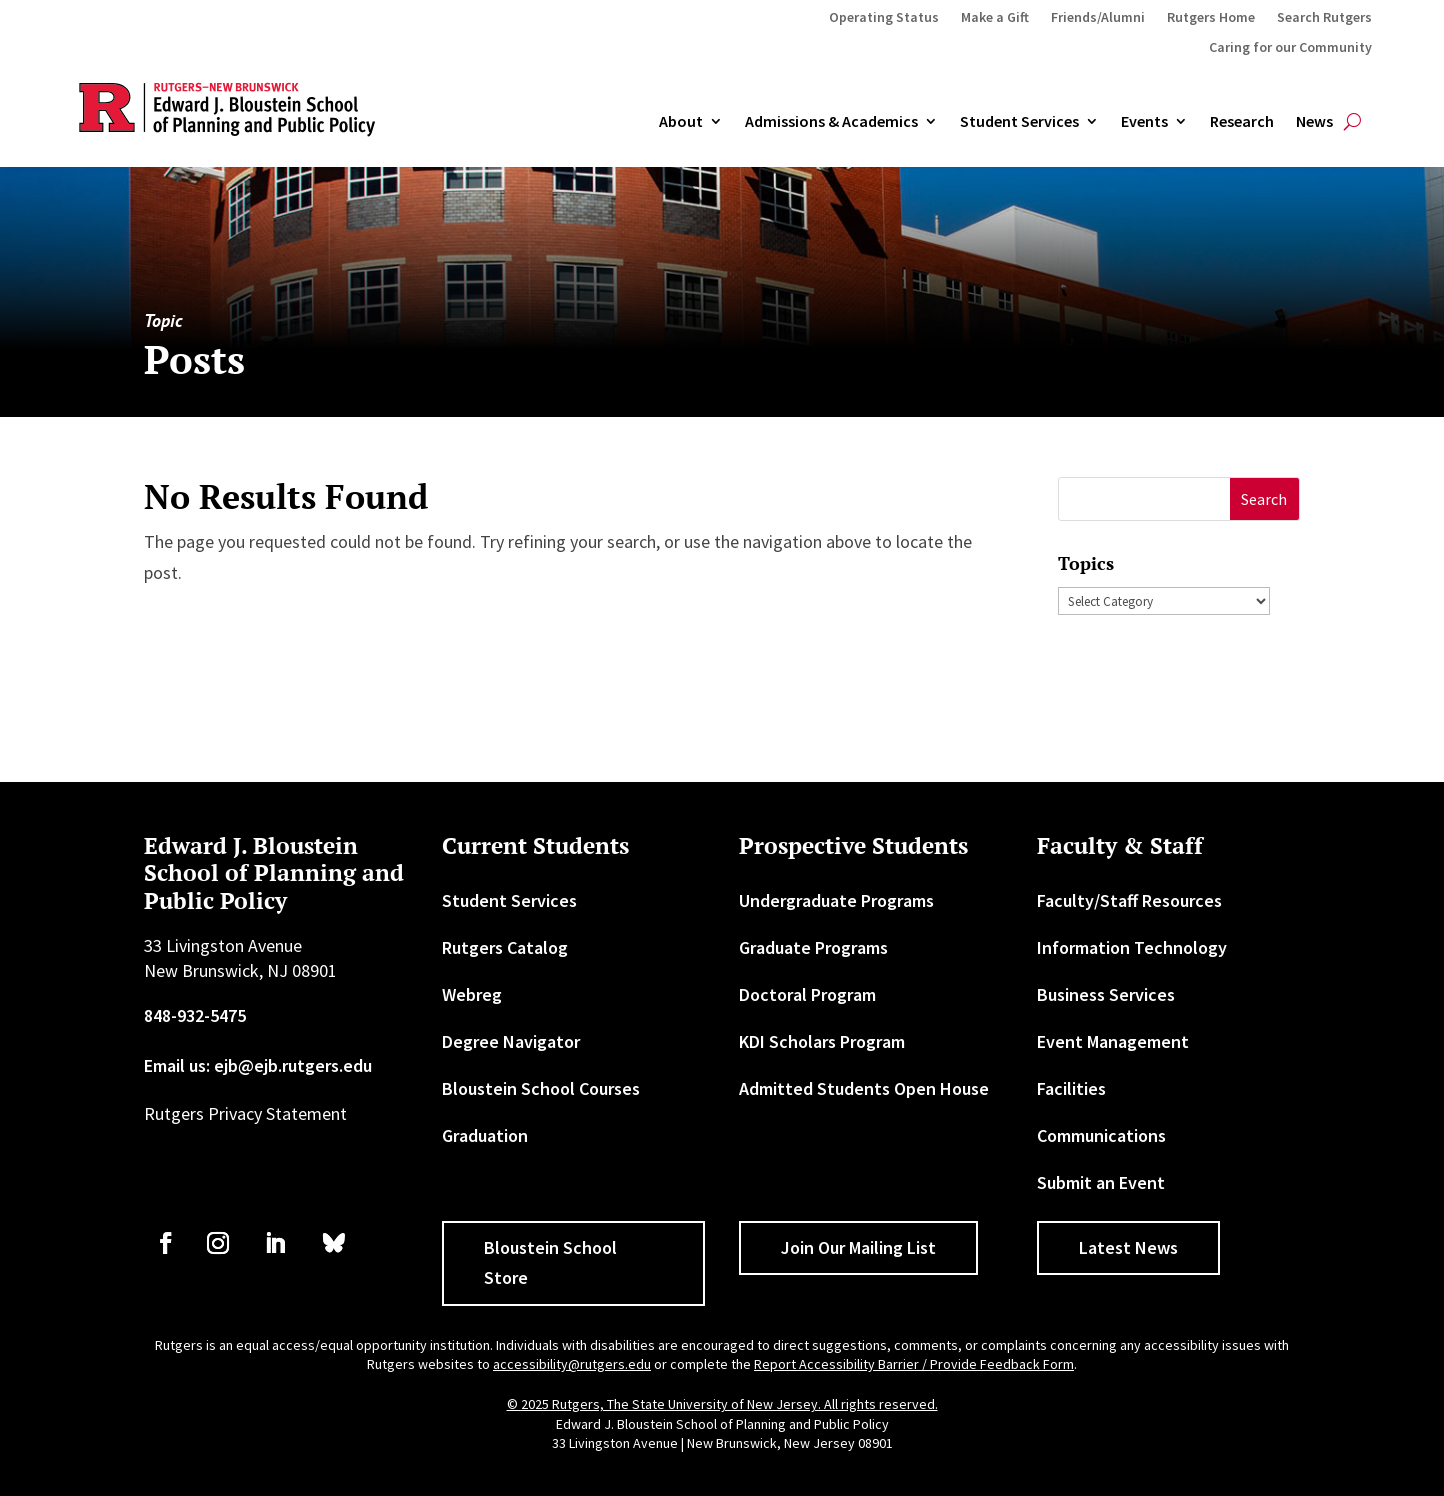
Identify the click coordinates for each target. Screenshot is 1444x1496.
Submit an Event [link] (1101, 1182)
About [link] (681, 122)
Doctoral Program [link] (807, 994)
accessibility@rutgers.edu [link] (572, 1364)
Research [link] (1242, 122)
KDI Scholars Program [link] (822, 1041)
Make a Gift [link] (995, 18)
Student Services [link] (1019, 122)
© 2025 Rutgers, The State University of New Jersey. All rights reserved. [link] (722, 1404)
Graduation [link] (485, 1135)
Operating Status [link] (884, 18)
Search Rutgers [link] (1324, 18)
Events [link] (1144, 122)
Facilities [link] (1071, 1088)
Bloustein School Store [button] (550, 1263)
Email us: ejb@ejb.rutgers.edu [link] (258, 1065)
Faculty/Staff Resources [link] (1129, 900)
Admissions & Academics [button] (831, 122)
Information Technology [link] (1132, 947)
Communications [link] (1101, 1135)
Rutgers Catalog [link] (505, 947)
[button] (1264, 499)
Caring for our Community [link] (1290, 48)
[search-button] (1352, 122)
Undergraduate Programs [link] (836, 900)
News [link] (1314, 122)
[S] (1144, 499)
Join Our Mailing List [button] (858, 1247)
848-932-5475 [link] (195, 1015)
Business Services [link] (1106, 994)
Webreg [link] (472, 994)
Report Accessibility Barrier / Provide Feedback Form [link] (914, 1364)
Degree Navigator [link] (511, 1041)
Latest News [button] (1128, 1247)
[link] (166, 1243)
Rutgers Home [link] (1211, 18)
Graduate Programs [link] (813, 947)
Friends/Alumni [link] (1098, 18)
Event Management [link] (1113, 1041)
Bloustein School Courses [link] (541, 1088)
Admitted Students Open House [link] (864, 1088)
